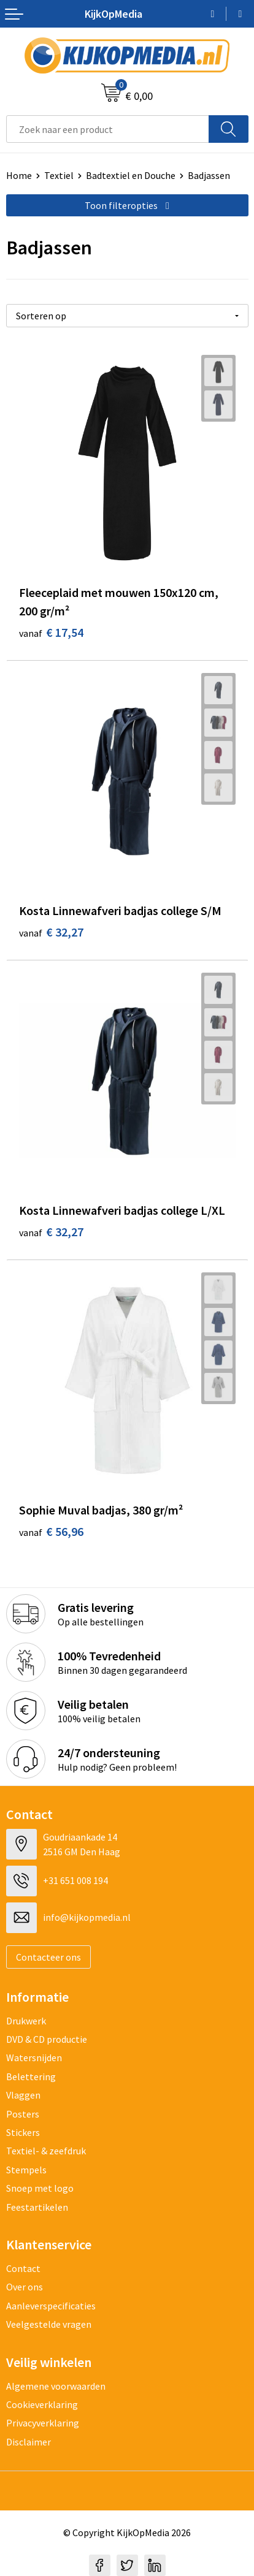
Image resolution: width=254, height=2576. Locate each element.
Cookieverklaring (42, 2404)
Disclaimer (28, 2442)
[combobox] (107, 129)
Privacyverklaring (42, 2423)
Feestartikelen (37, 2207)
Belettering (31, 2076)
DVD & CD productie (46, 2039)
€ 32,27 (51, 932)
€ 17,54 (51, 632)
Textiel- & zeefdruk (46, 2151)
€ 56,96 (51, 1531)
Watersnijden (34, 2057)
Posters (22, 2114)
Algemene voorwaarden (56, 2386)
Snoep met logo (40, 2188)
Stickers (23, 2132)
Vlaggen (23, 2095)
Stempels (26, 2170)
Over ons (24, 2287)
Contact (23, 2268)
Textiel (59, 175)
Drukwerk (26, 2021)
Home (19, 175)
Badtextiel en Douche (130, 175)
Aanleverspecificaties (51, 2306)
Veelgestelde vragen (48, 2324)
